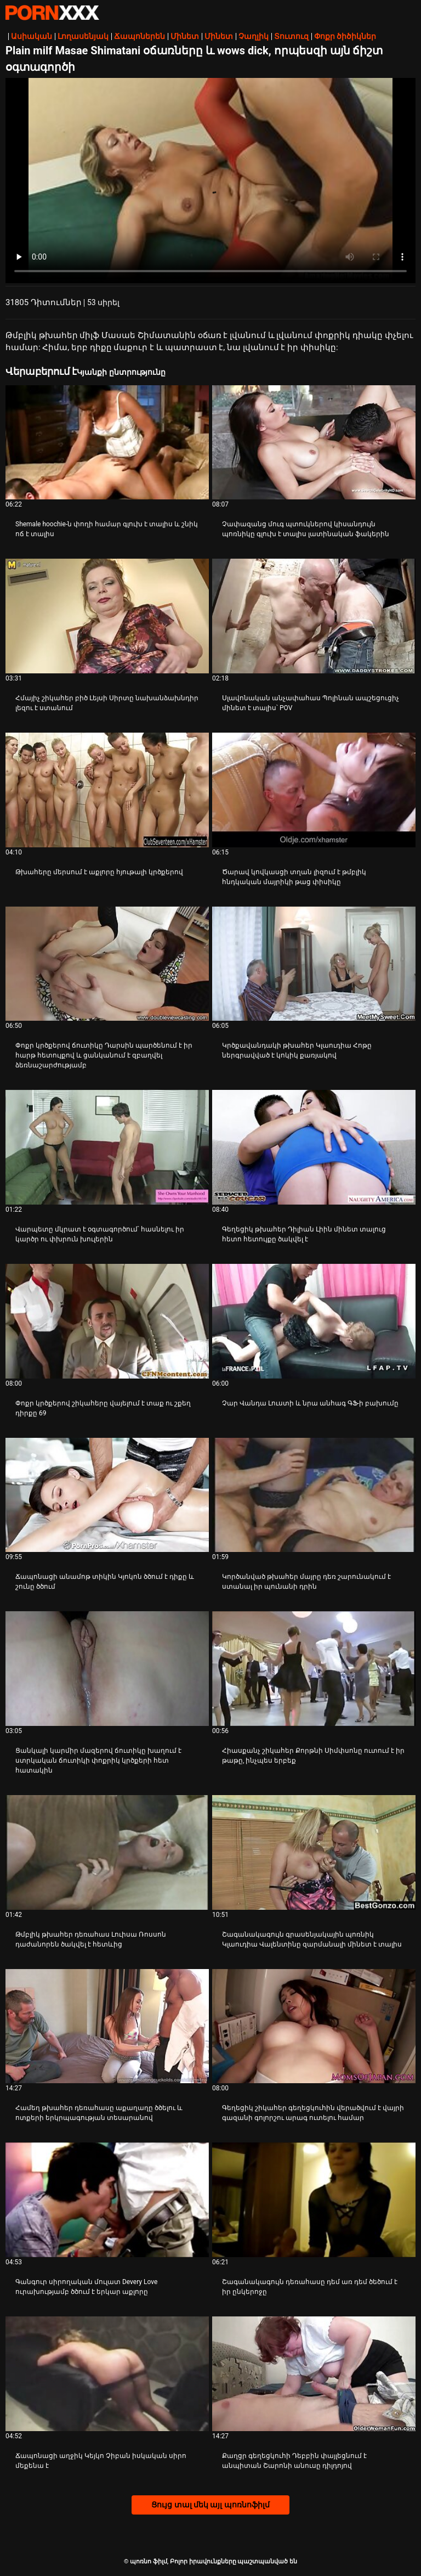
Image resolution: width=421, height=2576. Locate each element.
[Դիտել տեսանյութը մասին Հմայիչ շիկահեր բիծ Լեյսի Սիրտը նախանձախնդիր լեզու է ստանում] (107, 616)
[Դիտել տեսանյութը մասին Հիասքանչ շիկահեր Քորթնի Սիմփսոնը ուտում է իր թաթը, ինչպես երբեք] (314, 1668)
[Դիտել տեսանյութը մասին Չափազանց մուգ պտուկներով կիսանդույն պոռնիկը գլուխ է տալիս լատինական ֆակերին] (314, 442)
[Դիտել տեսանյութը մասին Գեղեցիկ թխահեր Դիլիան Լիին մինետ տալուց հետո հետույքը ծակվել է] (314, 1147)
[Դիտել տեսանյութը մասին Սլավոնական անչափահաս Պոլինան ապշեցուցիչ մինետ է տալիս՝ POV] (314, 616)
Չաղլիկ (253, 36)
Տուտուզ (291, 36)
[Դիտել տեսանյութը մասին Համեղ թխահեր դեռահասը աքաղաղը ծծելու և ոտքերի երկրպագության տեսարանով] (107, 2026)
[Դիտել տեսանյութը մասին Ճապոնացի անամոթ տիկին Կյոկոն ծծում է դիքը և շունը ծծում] (107, 1495)
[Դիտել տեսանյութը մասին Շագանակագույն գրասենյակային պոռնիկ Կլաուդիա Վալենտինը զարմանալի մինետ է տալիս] (314, 1852)
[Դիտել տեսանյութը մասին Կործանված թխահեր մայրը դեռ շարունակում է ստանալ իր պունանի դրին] (314, 1495)
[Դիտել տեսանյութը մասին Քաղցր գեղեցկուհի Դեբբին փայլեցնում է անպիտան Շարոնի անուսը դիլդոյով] (314, 2373)
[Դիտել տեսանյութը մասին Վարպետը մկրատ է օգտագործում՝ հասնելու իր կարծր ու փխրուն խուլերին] (107, 1147)
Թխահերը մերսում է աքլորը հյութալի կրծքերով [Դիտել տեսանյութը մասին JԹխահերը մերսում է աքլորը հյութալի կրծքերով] (99, 872)
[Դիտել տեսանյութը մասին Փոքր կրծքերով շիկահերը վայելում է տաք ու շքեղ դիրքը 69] (107, 1321)
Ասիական (31, 36)
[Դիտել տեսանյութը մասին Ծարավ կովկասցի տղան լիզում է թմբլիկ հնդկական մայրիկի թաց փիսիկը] (314, 790)
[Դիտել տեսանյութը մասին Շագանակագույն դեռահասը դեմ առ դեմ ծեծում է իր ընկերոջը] (314, 2199)
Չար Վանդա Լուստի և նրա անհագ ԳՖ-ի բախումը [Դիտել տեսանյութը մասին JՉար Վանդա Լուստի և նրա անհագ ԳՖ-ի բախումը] (310, 1403)
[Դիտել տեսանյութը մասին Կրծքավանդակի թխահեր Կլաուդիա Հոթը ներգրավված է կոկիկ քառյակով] (314, 964)
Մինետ (184, 36)
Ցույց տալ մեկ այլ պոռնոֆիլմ (210, 2504)
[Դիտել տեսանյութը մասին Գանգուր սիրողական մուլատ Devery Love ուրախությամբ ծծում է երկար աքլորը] (107, 2199)
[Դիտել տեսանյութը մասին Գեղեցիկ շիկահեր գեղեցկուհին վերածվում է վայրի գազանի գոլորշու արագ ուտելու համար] (314, 2026)
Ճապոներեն (139, 36)
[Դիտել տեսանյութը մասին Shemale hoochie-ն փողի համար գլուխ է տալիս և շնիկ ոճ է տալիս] (107, 442)
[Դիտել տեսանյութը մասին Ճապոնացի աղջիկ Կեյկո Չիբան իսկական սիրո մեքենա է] (107, 2373)
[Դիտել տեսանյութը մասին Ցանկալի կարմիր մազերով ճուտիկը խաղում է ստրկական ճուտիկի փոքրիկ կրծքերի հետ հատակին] (107, 1668)
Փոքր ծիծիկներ (345, 36)
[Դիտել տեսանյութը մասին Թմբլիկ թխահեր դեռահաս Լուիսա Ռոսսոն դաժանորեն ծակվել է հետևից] (107, 1852)
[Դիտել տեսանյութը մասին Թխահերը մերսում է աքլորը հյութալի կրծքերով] (107, 790)
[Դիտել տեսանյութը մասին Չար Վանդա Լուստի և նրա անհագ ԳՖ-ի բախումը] (314, 1321)
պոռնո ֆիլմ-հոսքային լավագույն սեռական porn (52, 12)
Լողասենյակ (83, 36)
